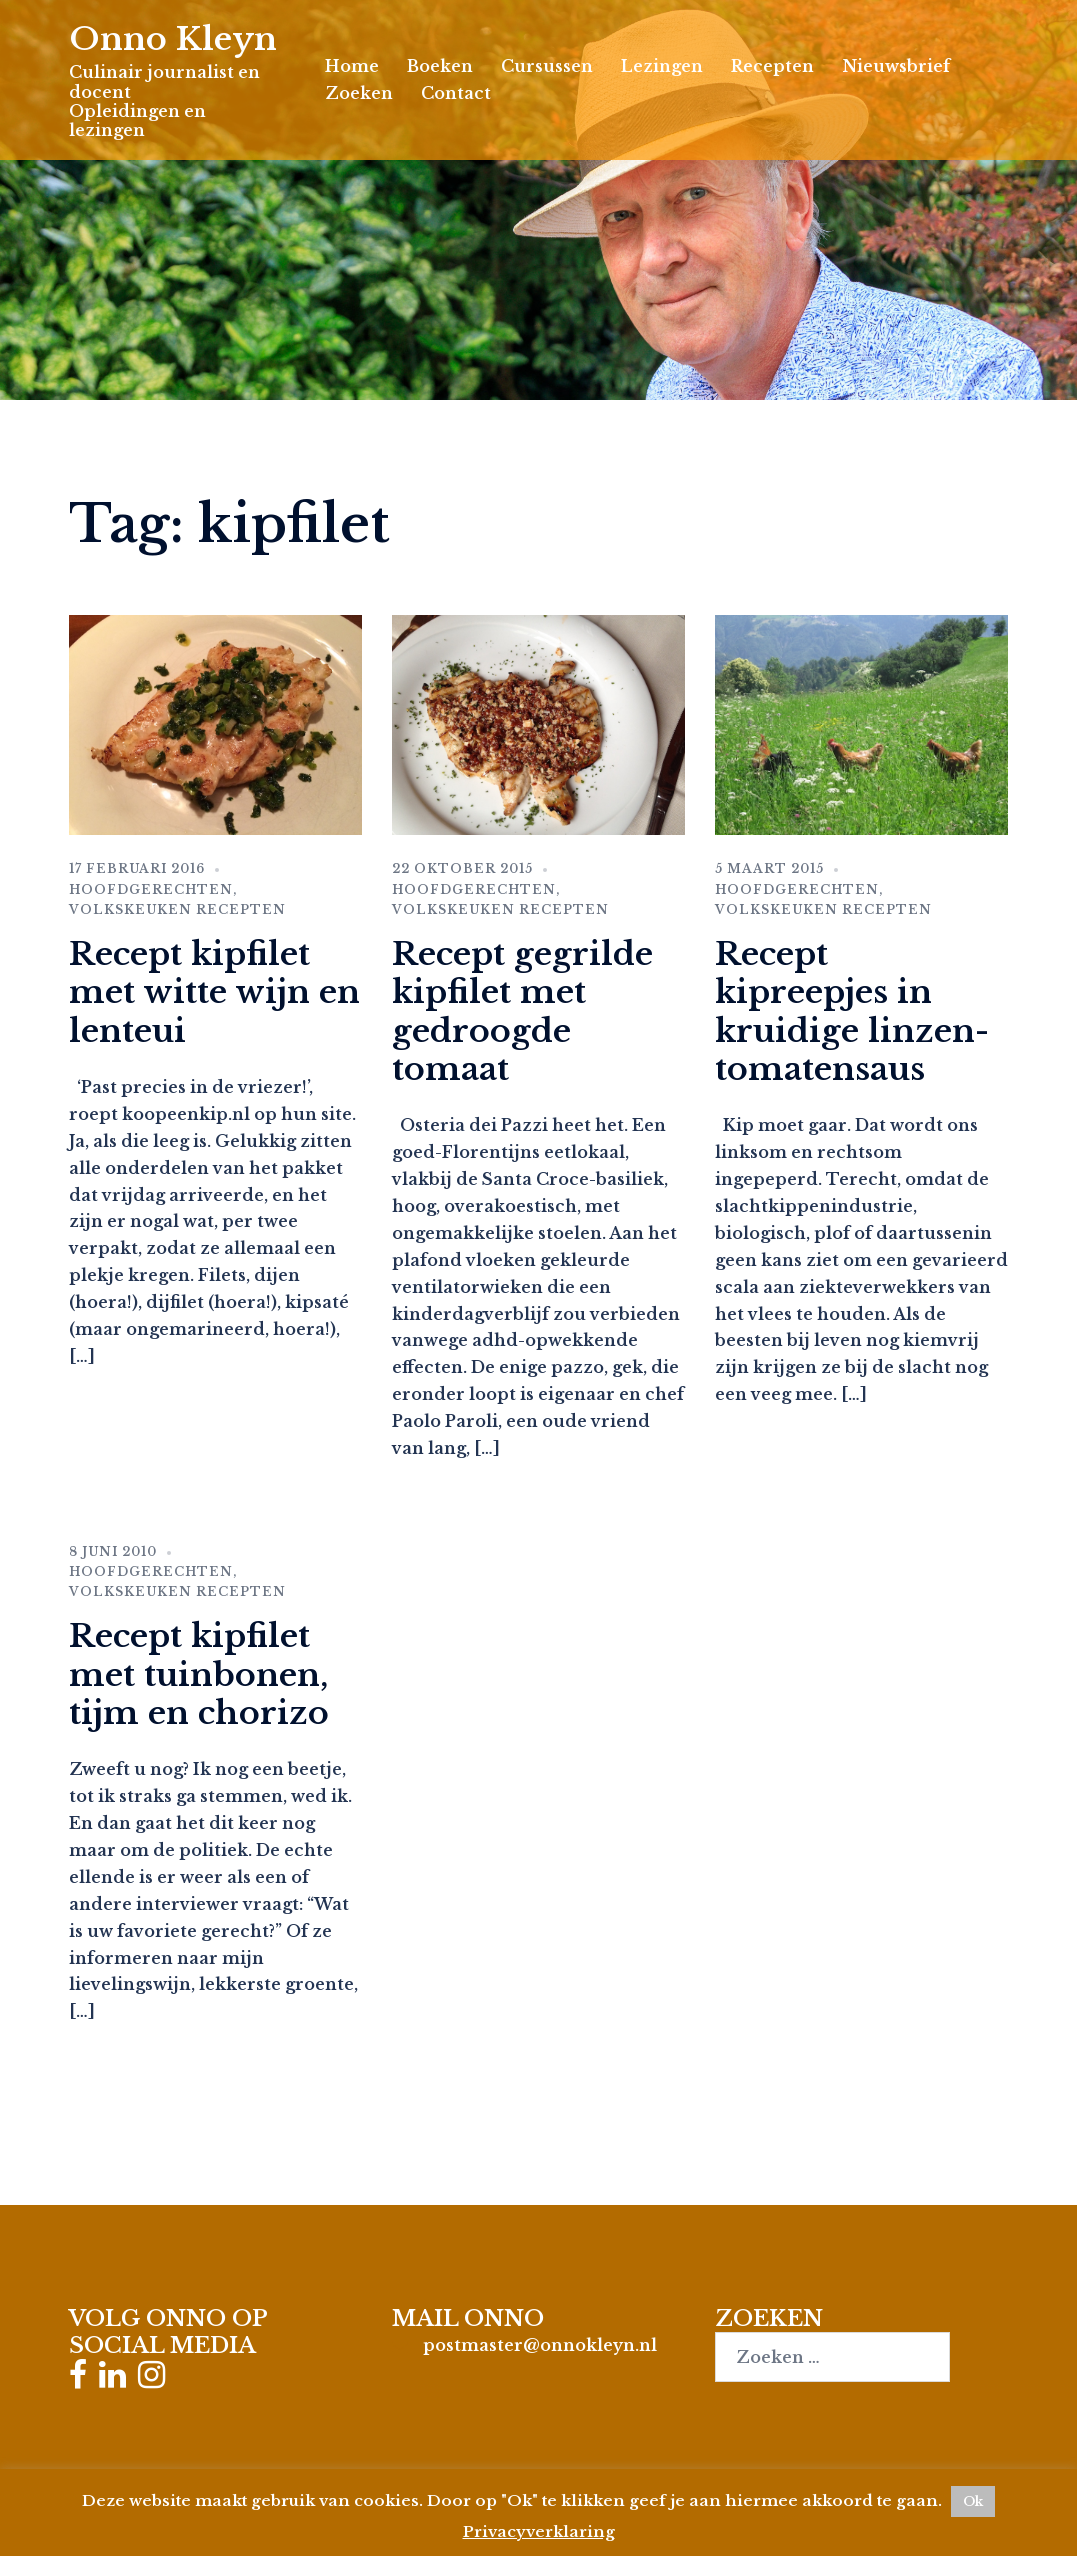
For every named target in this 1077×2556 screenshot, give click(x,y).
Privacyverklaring (539, 2531)
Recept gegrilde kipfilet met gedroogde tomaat (522, 1011)
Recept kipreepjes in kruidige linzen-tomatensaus (852, 1011)
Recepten (772, 66)
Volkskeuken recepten (177, 909)
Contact (456, 93)
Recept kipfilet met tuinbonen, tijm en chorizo (199, 1674)
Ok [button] (973, 2501)
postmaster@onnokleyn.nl (540, 2345)
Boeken (440, 66)
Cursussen (547, 66)
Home (352, 66)
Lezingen (662, 66)
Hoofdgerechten (151, 889)
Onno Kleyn (173, 39)
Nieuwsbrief (896, 66)
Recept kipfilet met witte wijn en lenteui (214, 992)
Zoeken (359, 93)
